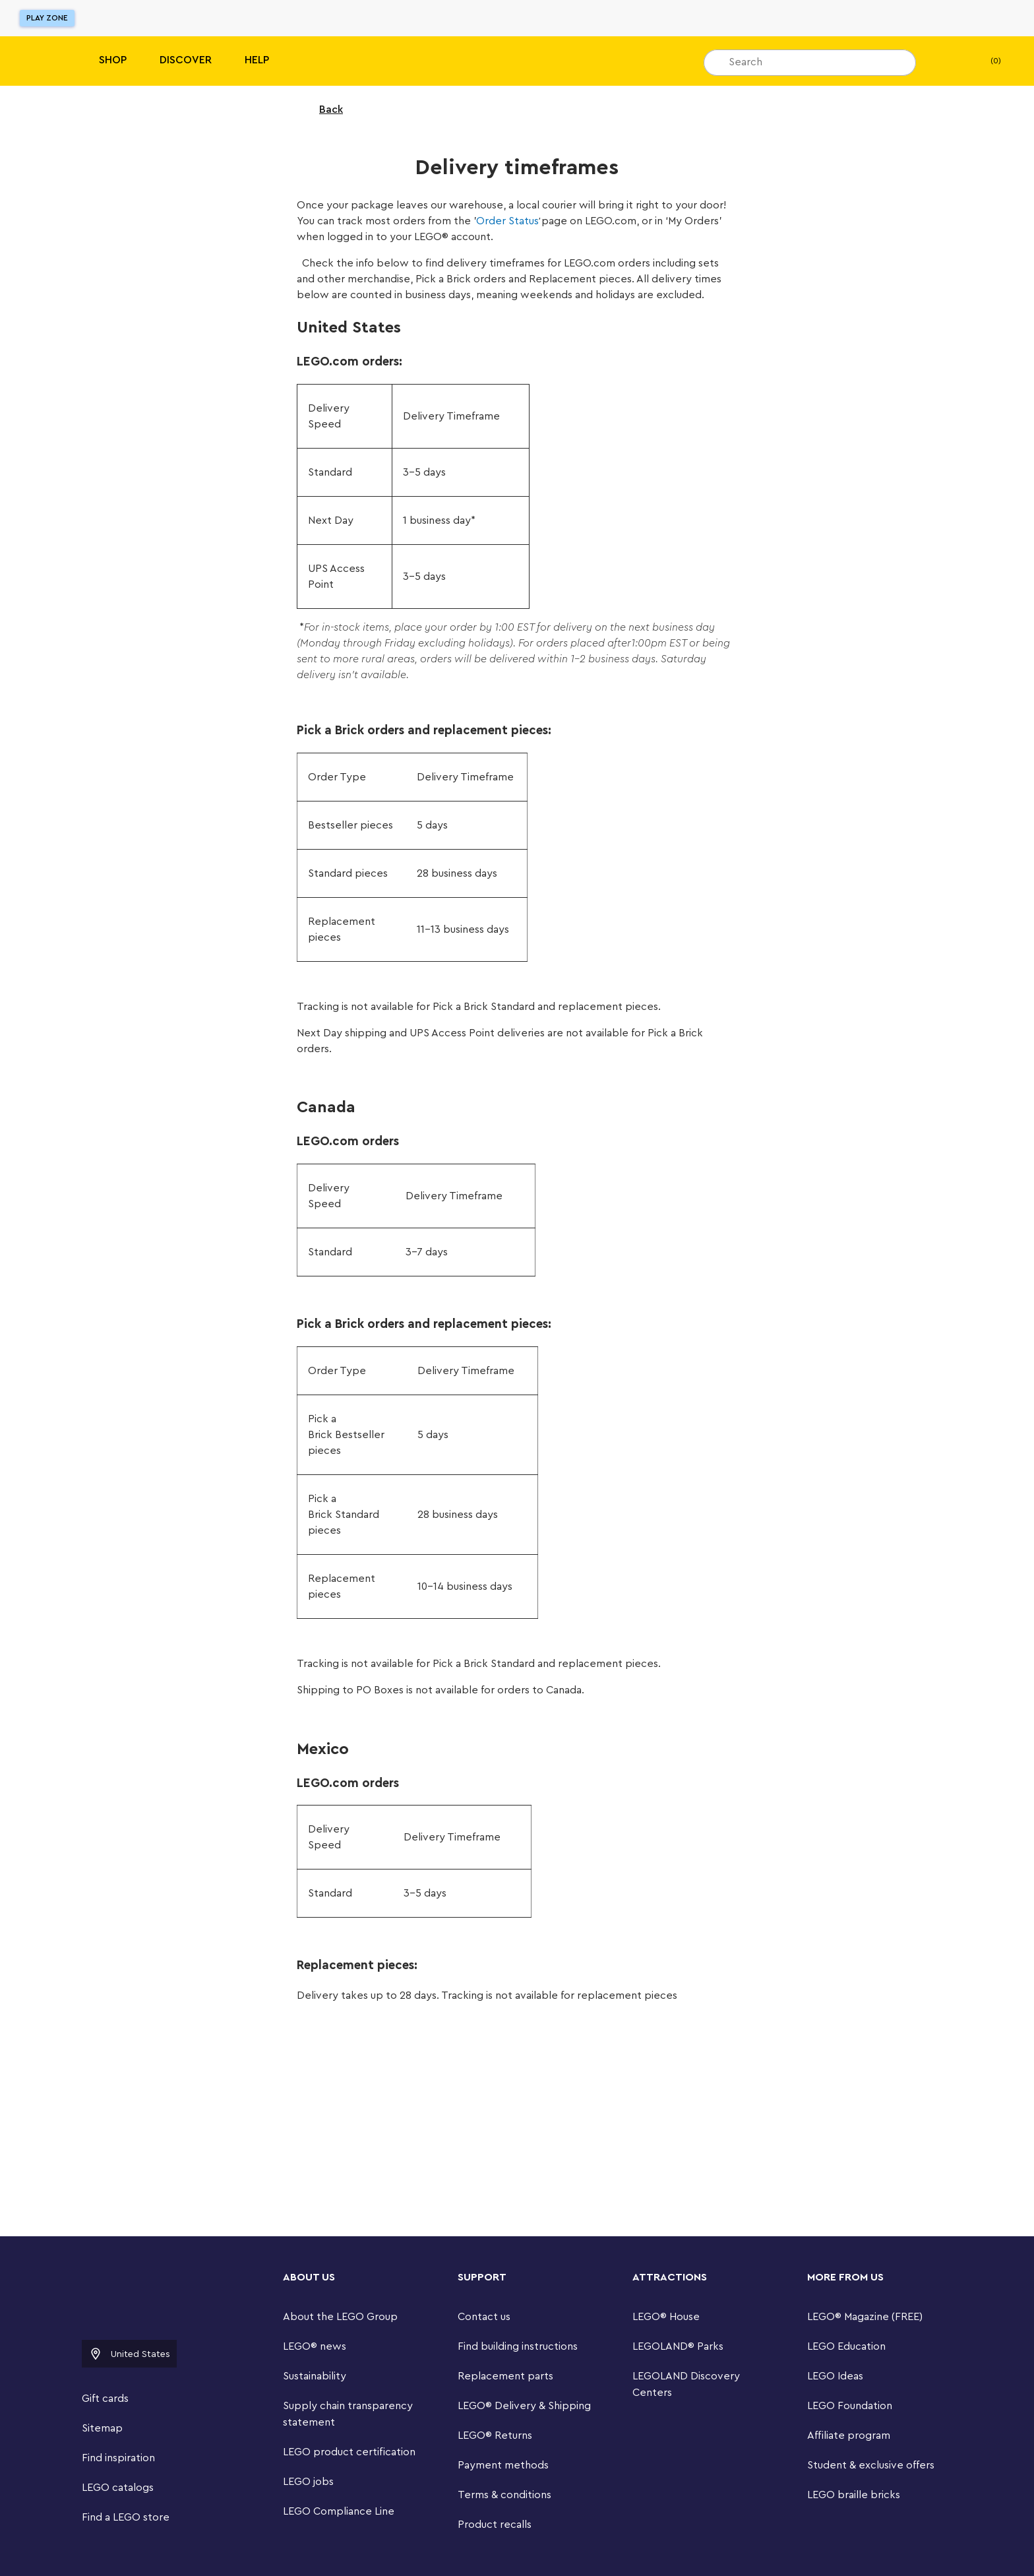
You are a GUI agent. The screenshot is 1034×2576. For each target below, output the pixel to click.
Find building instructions (518, 2346)
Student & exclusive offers (870, 2465)
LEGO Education (846, 2346)
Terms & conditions (504, 2495)
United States (129, 2353)
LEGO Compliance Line (338, 2511)
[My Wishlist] (946, 61)
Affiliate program (848, 2435)
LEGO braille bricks (853, 2495)
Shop (113, 60)
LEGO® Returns (495, 2435)
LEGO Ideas (835, 2376)
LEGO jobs (308, 2481)
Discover (186, 60)
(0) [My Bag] (985, 61)
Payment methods (503, 2465)
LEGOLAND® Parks (677, 2346)
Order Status (507, 221)
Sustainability (314, 2376)
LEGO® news (314, 2346)
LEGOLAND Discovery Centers (686, 2384)
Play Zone (47, 18)
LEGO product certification (349, 2452)
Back (322, 109)
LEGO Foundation (849, 2406)
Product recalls (495, 2524)
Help (257, 60)
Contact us (484, 2316)
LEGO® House (666, 2316)
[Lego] (38, 61)
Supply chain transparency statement (348, 2414)
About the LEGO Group (340, 2316)
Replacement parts (505, 2376)
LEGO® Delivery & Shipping (524, 2406)
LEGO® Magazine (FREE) (865, 2316)
